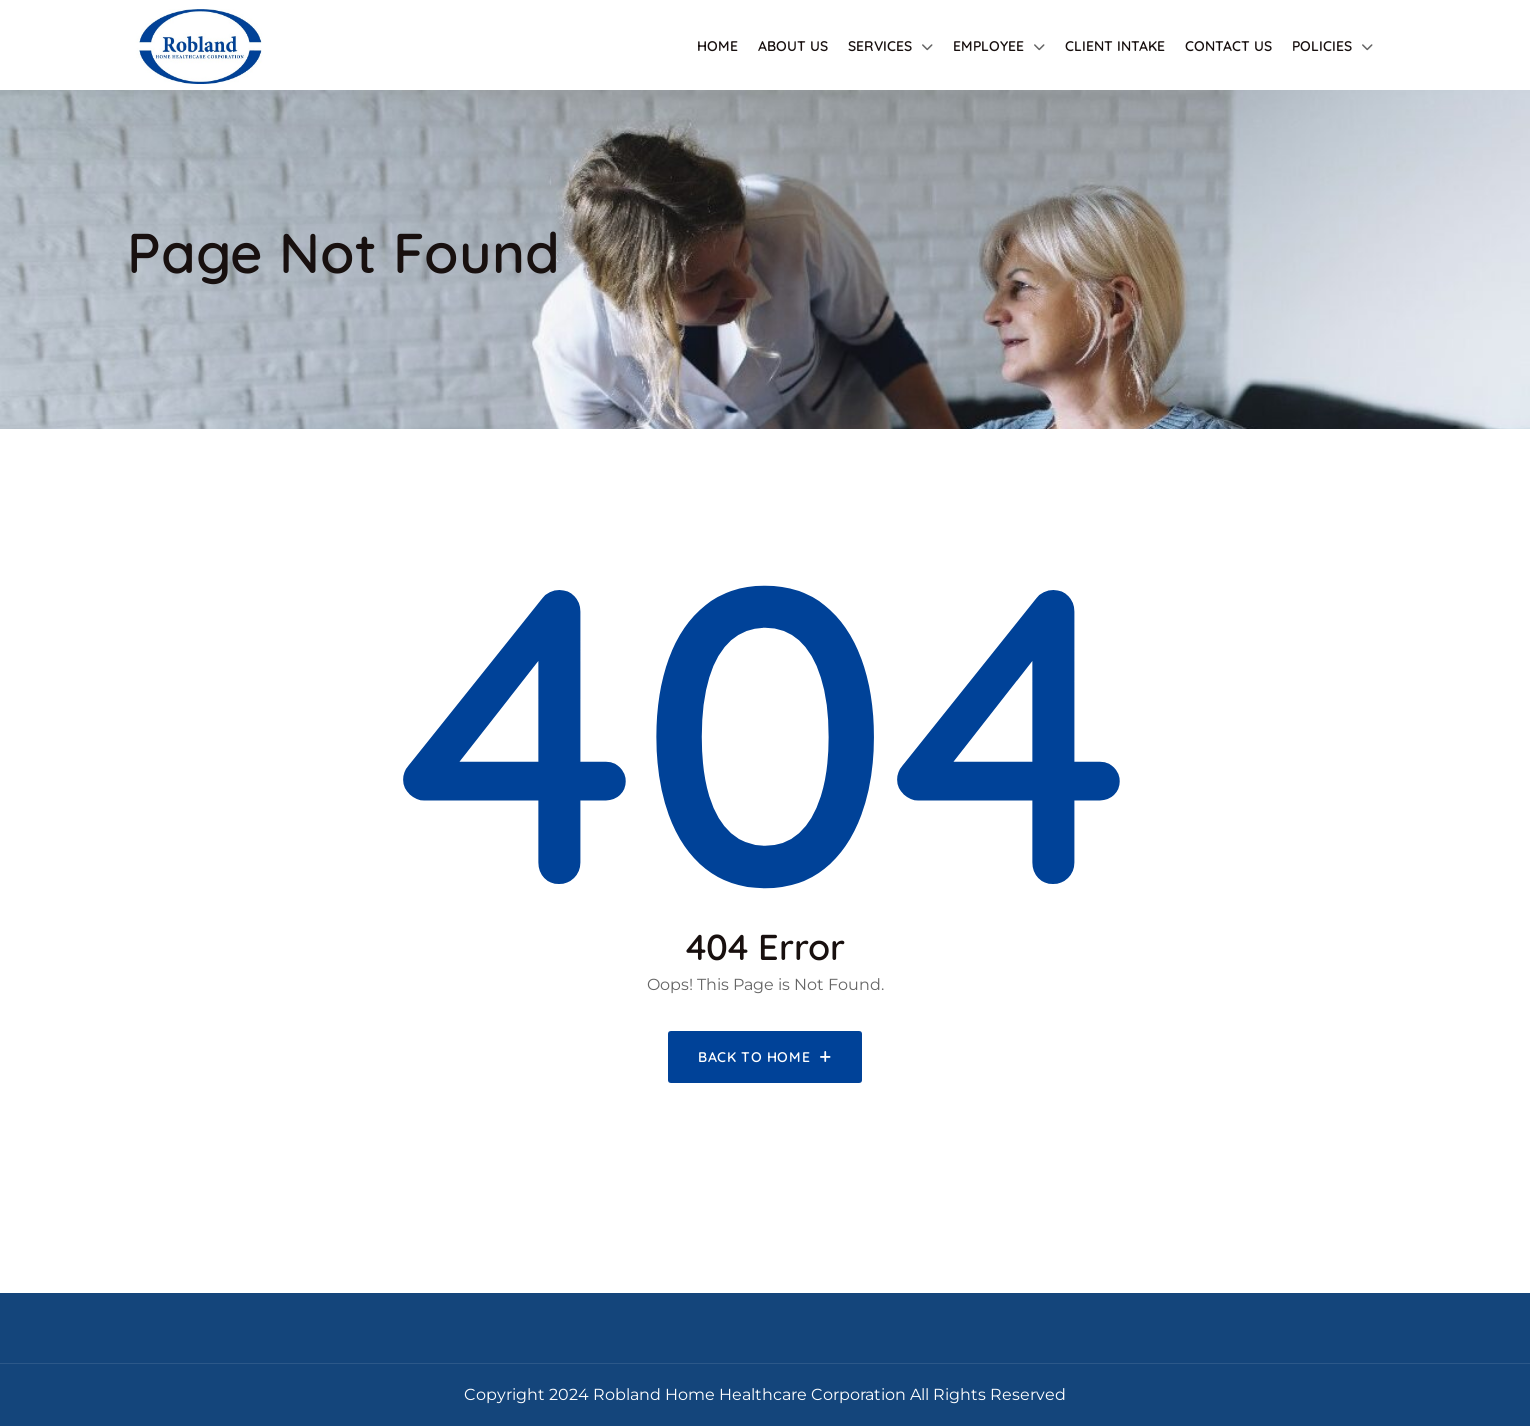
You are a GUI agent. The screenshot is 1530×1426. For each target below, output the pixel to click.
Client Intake (1115, 46)
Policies (1322, 46)
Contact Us (1228, 46)
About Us (793, 46)
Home (717, 46)
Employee (988, 46)
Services (880, 46)
